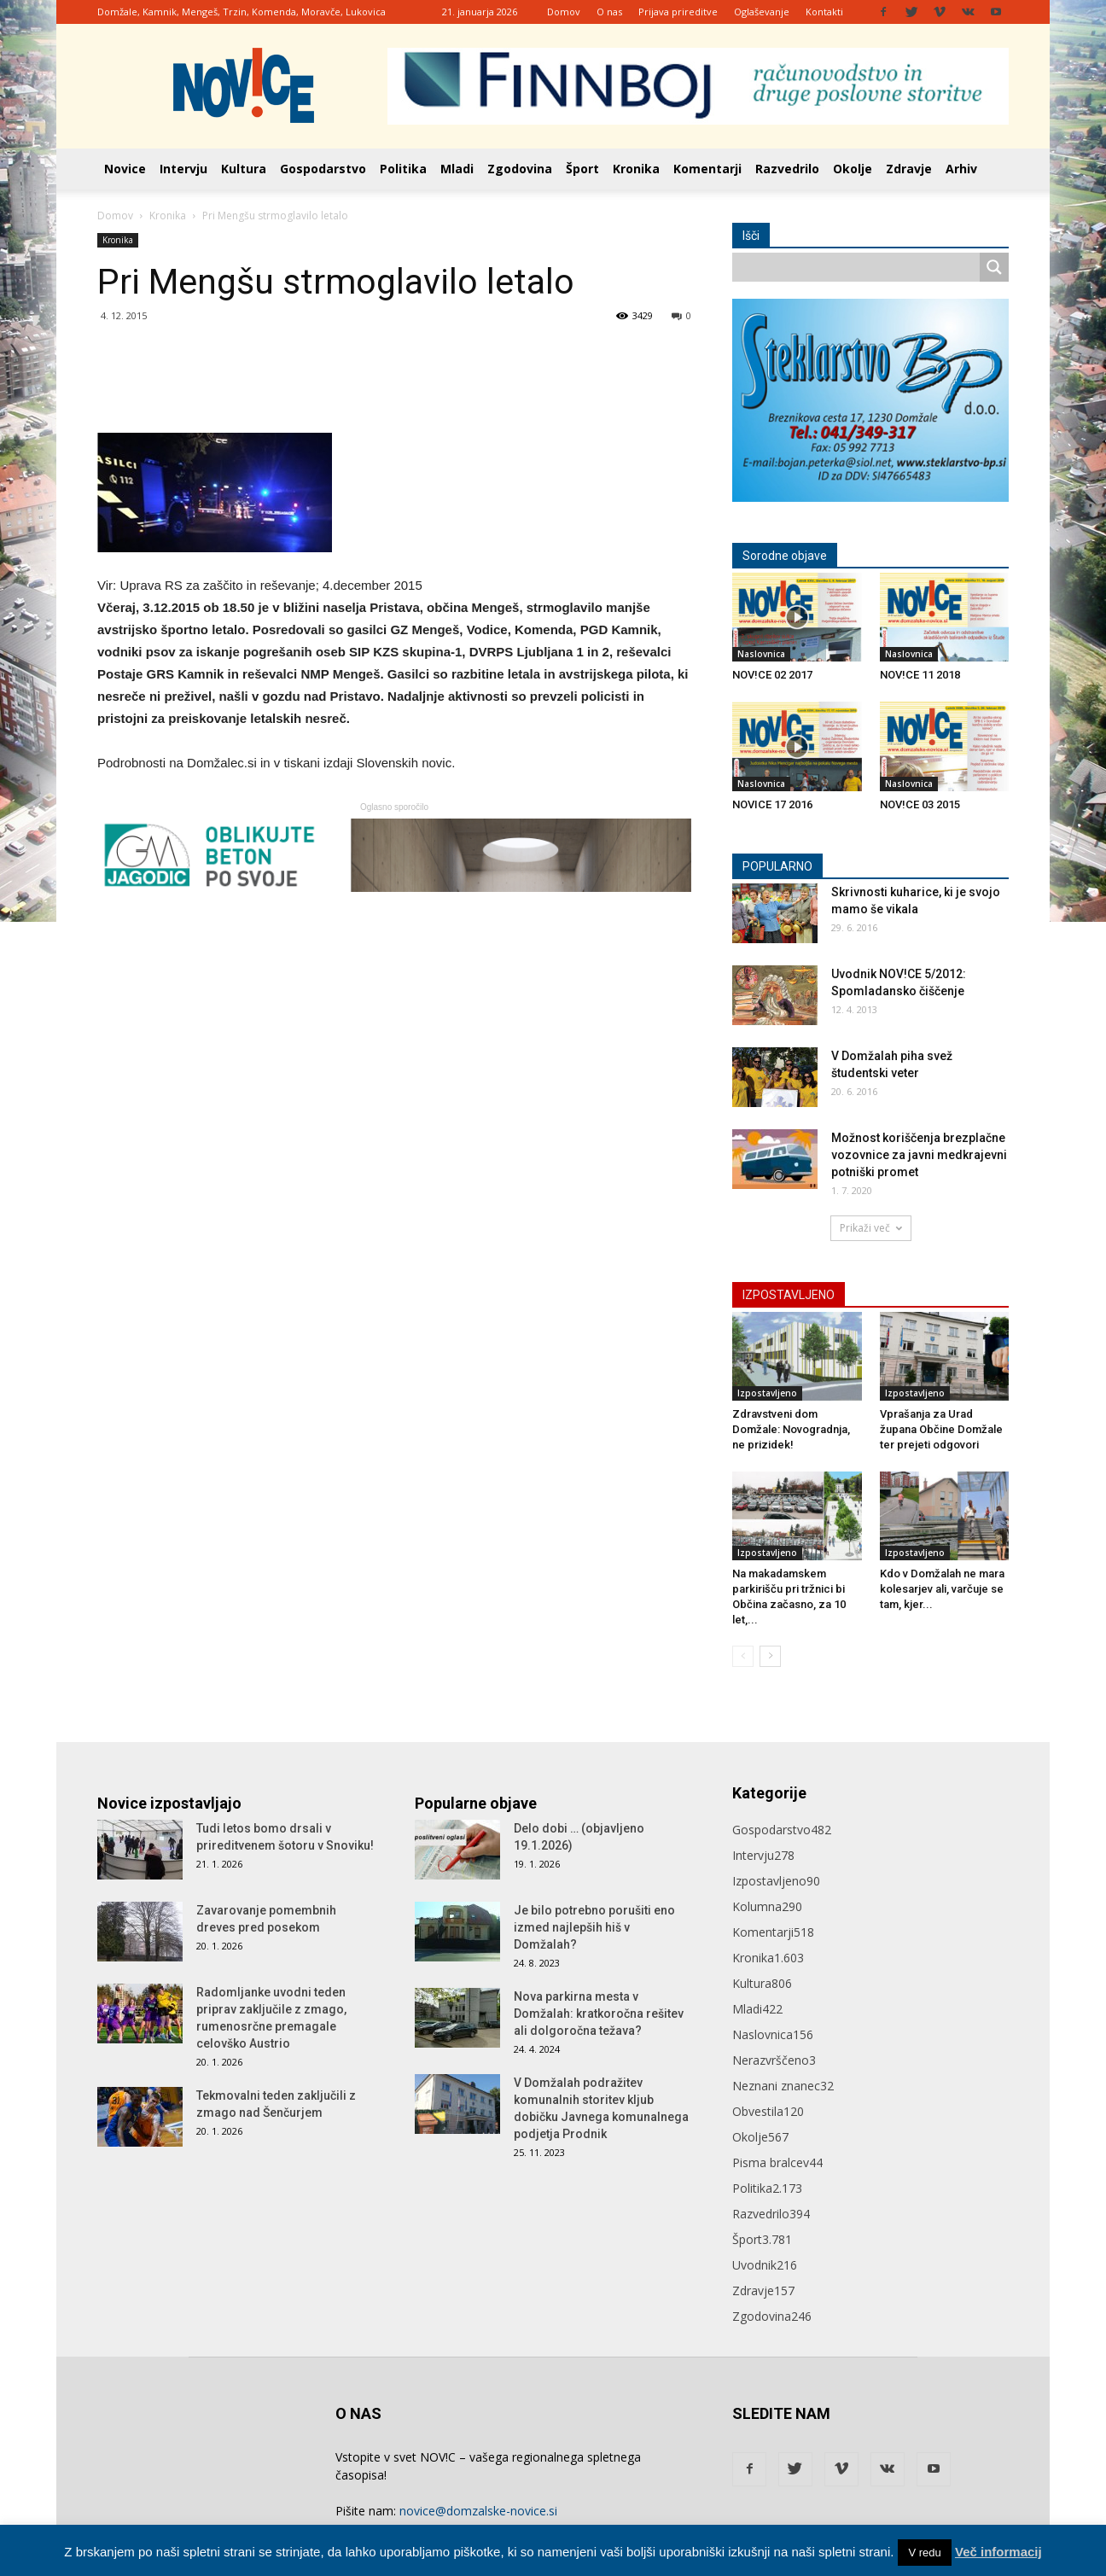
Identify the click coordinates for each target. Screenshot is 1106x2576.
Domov (563, 11)
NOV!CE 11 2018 (920, 674)
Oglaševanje (761, 11)
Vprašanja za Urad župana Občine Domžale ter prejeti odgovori (941, 1429)
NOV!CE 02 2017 (772, 674)
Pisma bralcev (777, 2162)
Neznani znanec (783, 2086)
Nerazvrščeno (774, 2060)
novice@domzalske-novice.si (478, 2511)
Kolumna (767, 1906)
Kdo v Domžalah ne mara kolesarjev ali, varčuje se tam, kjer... (942, 1589)
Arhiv (961, 168)
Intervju (183, 168)
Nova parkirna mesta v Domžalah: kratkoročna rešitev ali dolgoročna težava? (599, 2013)
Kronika (636, 168)
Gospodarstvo (323, 168)
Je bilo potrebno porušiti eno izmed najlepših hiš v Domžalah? (594, 1927)
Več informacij (998, 2551)
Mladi (457, 168)
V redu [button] (924, 2552)
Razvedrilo (787, 168)
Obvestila (768, 2111)
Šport (582, 168)
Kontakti (824, 11)
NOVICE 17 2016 (772, 804)
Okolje (852, 168)
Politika (403, 168)
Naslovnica (761, 654)
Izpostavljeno (767, 1393)
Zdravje (909, 168)
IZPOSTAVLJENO (788, 1295)
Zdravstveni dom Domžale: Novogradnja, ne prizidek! (791, 1429)
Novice (125, 168)
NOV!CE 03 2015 (920, 804)
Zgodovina (519, 168)
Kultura (243, 168)
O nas (609, 11)
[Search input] (860, 267)
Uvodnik (764, 2265)
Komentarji (707, 168)
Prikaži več (871, 1228)
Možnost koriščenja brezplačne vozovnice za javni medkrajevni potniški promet (919, 1155)
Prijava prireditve (678, 11)
